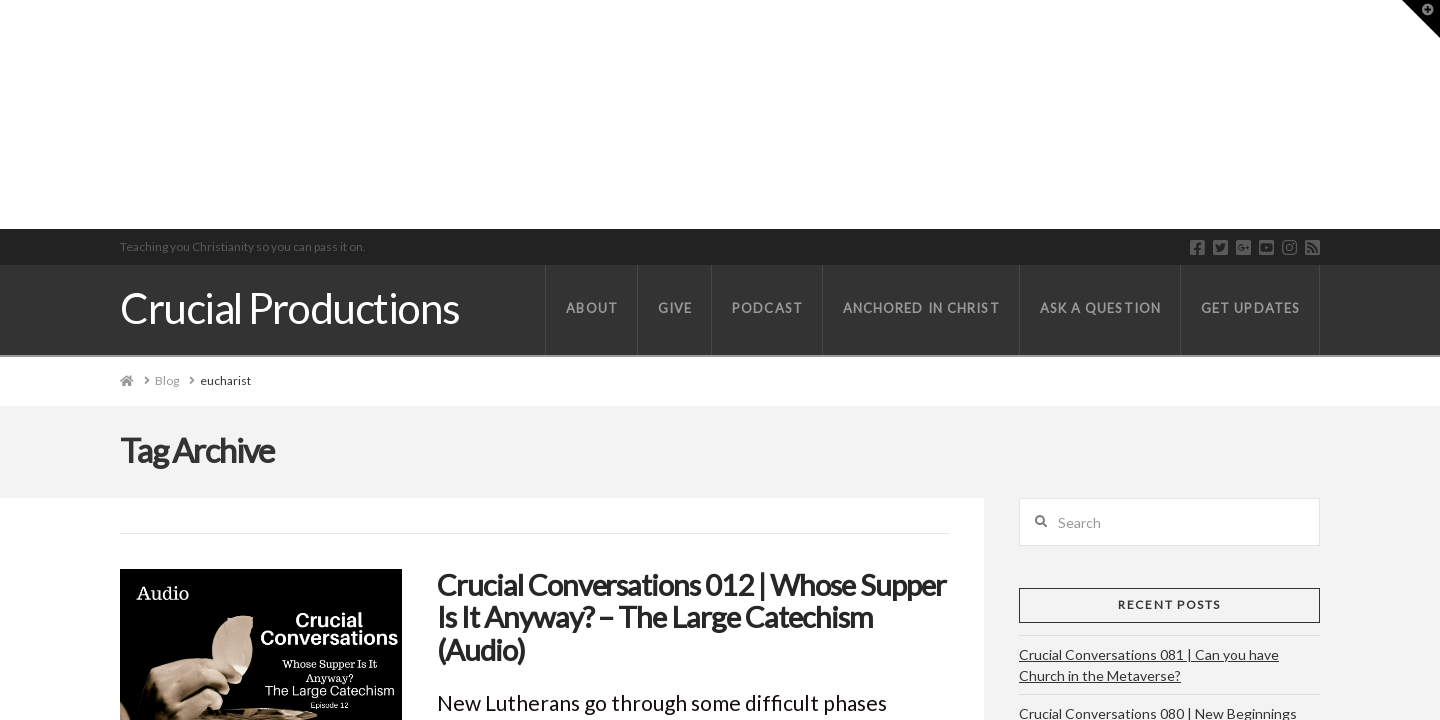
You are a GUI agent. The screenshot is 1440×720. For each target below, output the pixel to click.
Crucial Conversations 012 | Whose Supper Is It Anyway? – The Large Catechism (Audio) (691, 617)
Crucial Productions (289, 308)
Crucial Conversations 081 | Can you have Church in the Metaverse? (1149, 665)
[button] (1421, 19)
